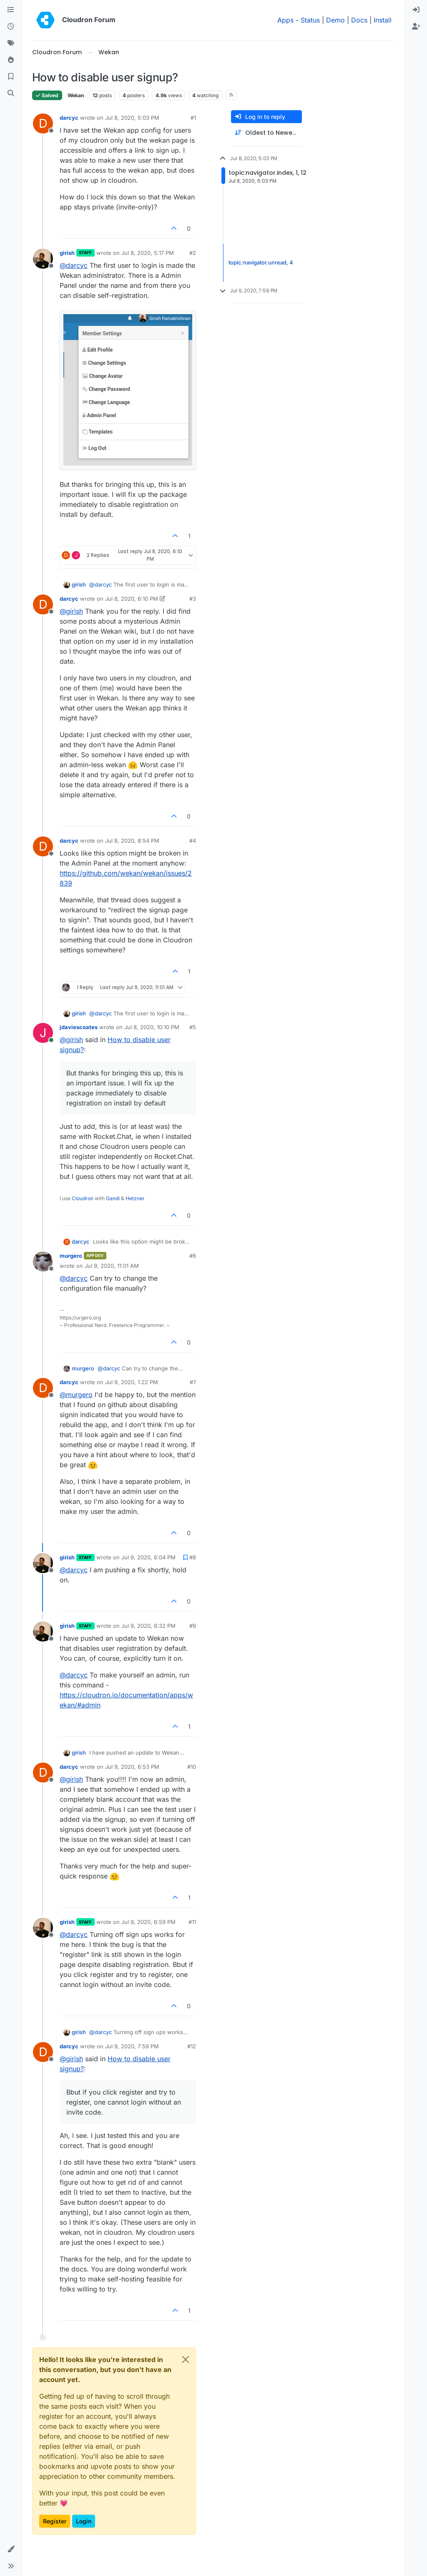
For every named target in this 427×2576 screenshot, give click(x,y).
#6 (192, 1255)
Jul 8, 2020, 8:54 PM (132, 840)
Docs (359, 20)
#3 (192, 598)
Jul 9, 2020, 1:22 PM (131, 1382)
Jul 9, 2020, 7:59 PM (132, 2046)
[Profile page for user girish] (43, 259)
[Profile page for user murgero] (43, 1261)
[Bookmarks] (10, 76)
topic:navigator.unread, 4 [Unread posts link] (261, 262)
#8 (192, 1557)
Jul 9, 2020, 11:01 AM (112, 1265)
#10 (191, 1766)
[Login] (416, 10)
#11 (192, 1922)
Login (83, 2521)
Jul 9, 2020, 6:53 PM (132, 1766)
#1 (193, 117)
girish (67, 252)
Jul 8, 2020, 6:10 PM (131, 598)
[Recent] (10, 26)
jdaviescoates (79, 1027)
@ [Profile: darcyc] (74, 265)
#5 (192, 1027)
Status (310, 20)
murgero (71, 1255)
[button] (10, 2549)
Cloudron (82, 1198)
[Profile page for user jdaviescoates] (43, 1033)
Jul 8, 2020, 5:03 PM (132, 117)
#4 (192, 840)
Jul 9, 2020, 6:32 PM (148, 1625)
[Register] (416, 26)
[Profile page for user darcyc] (43, 123)
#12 (191, 2046)
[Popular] (10, 60)
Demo (335, 20)
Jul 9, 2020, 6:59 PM (148, 1922)
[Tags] (10, 43)
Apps (285, 20)
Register (54, 2521)
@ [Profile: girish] (71, 611)
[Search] (10, 93)
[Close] (186, 2359)
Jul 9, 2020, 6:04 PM (148, 1557)
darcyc (69, 117)
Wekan (76, 95)
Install (383, 20)
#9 (192, 1625)
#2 (192, 252)
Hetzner (135, 1198)
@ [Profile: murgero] (76, 1394)
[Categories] (10, 10)
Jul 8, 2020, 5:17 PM (147, 252)
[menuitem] (416, 10)
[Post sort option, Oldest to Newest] (266, 132)
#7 (193, 1382)
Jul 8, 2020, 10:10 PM (151, 1027)
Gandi (113, 1198)
